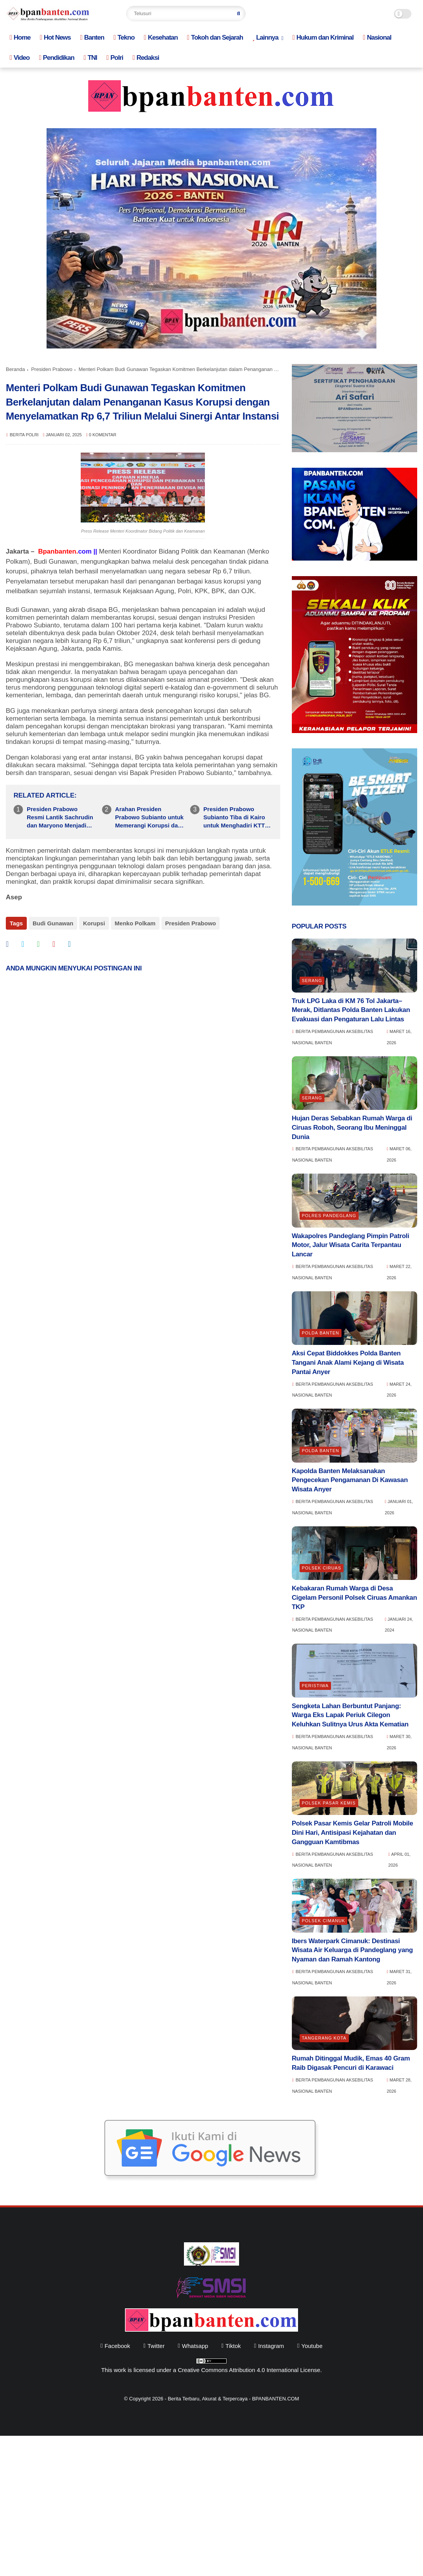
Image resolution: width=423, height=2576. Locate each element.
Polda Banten (320, 1333)
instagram (271, 2346)
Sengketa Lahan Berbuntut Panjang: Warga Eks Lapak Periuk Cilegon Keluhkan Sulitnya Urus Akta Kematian (350, 1715)
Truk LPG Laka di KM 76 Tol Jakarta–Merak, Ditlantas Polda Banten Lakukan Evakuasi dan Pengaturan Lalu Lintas (351, 1010)
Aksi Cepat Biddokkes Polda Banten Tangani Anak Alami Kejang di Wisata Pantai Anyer (348, 1363)
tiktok (233, 2346)
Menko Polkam (135, 923)
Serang (312, 980)
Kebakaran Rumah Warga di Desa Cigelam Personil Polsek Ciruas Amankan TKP (354, 1598)
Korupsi (94, 923)
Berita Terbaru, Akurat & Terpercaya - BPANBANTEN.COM (233, 2399)
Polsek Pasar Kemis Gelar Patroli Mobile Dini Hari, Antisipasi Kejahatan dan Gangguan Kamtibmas (352, 1833)
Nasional (377, 37)
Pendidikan (56, 57)
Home (20, 37)
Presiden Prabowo (51, 369)
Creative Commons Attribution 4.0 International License (249, 2370)
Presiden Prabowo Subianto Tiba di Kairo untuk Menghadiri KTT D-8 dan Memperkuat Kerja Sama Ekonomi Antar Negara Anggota (234, 817)
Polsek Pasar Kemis (329, 1803)
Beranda (15, 369)
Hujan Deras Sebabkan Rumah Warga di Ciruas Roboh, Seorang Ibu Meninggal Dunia (352, 1128)
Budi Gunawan (53, 923)
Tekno (124, 37)
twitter (156, 2346)
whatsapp (195, 2346)
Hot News (55, 37)
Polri (114, 57)
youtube (312, 2346)
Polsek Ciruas (322, 1568)
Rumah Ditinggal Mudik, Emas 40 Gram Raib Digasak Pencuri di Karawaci (351, 2063)
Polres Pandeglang (329, 1215)
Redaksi (145, 57)
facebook (117, 2346)
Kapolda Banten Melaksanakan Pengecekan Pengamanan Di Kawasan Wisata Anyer (350, 1480)
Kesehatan (161, 37)
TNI (90, 57)
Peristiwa (315, 1685)
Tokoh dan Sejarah (215, 37)
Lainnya (265, 37)
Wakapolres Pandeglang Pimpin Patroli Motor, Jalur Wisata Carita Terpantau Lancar (350, 1245)
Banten (92, 37)
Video (19, 57)
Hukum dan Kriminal (323, 37)
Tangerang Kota (324, 2038)
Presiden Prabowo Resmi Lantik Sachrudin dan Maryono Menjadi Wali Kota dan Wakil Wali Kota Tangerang (61, 817)
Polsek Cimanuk (323, 1920)
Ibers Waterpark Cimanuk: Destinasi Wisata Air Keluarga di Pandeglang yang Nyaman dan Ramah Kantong (352, 1950)
